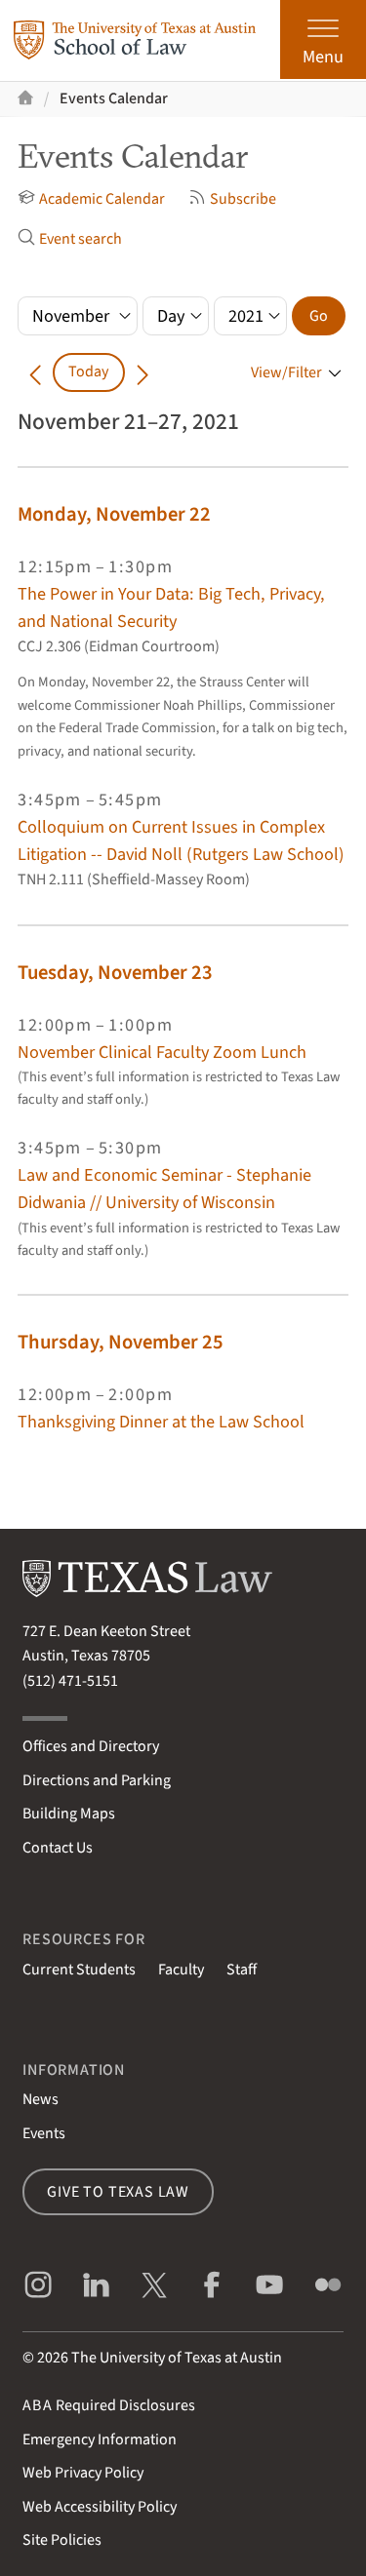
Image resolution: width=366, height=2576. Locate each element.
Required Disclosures (108, 2405)
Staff (241, 1969)
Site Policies (62, 2540)
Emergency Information (99, 2439)
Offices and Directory (90, 1746)
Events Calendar (114, 98)
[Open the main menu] (323, 39)
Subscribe (232, 199)
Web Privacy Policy (82, 2472)
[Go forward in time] (142, 372)
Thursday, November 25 (121, 1342)
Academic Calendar (91, 199)
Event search (70, 239)
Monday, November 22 (114, 514)
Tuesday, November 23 (115, 972)
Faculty (181, 1969)
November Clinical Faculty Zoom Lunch (162, 1052)
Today (88, 371)
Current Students (79, 1969)
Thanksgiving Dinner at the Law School (161, 1421)
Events (43, 2133)
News (40, 2099)
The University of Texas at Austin (176, 2357)
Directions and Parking (96, 1780)
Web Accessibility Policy (99, 2506)
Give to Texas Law (118, 2192)
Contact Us (57, 1847)
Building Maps (68, 1813)
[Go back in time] (35, 372)
